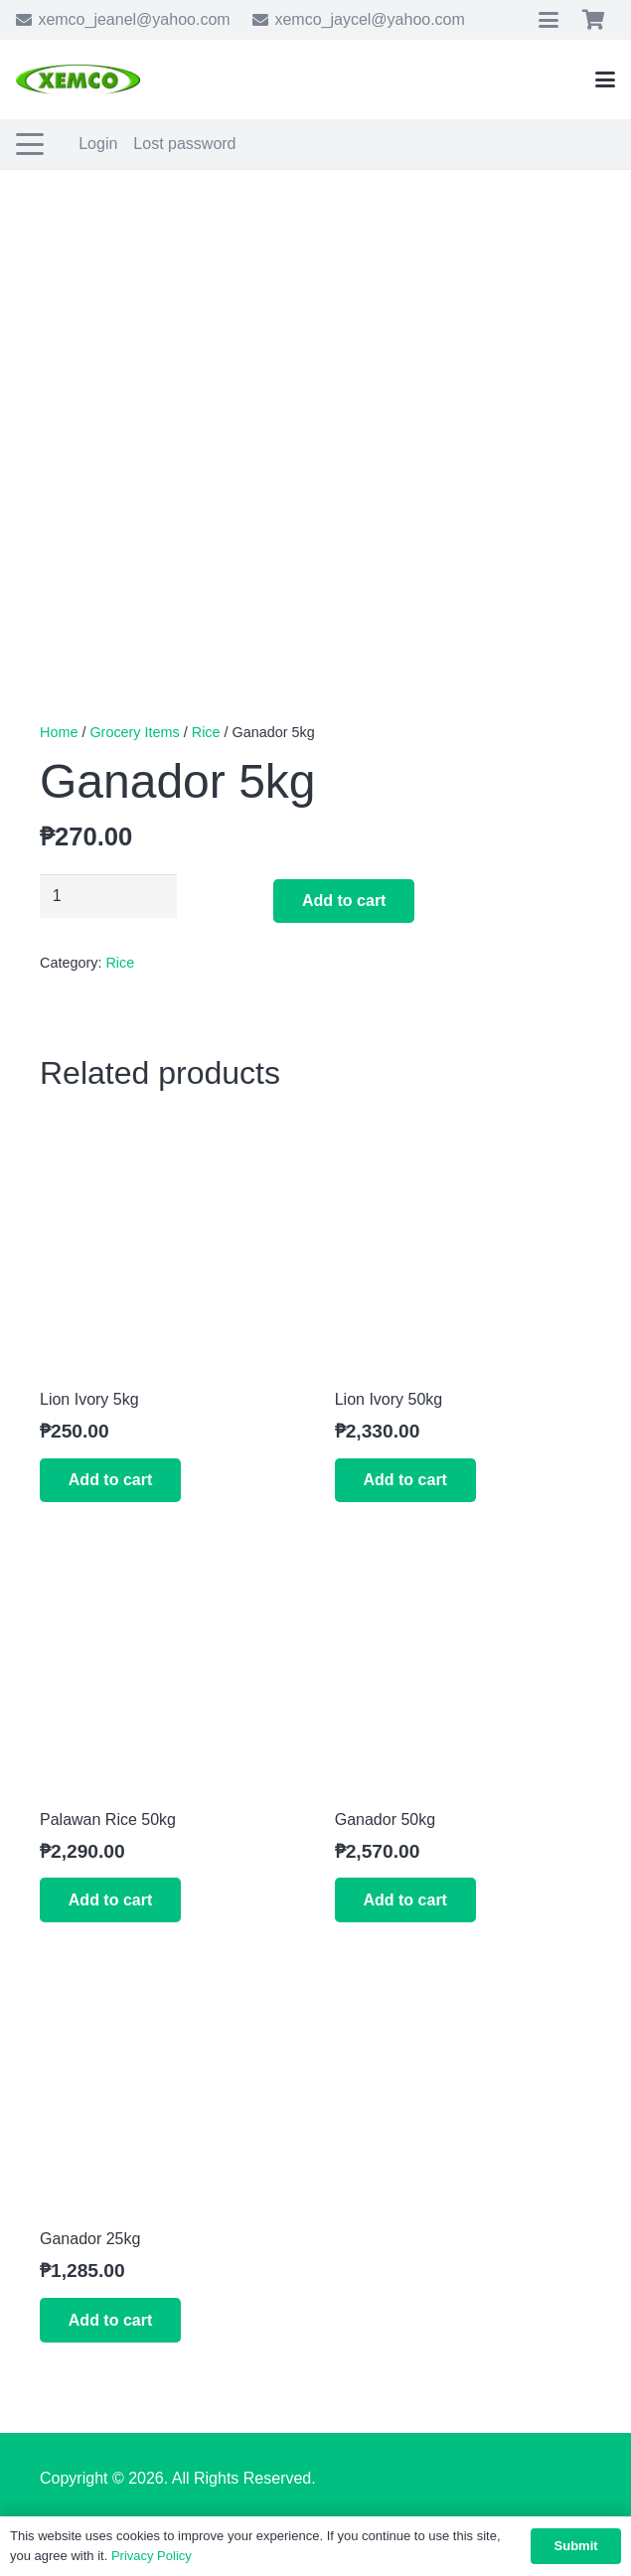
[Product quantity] (108, 896)
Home (59, 732)
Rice (206, 732)
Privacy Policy (151, 2555)
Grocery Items (134, 732)
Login (98, 143)
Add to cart (344, 900)
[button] (548, 20)
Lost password (184, 143)
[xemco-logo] (78, 79)
